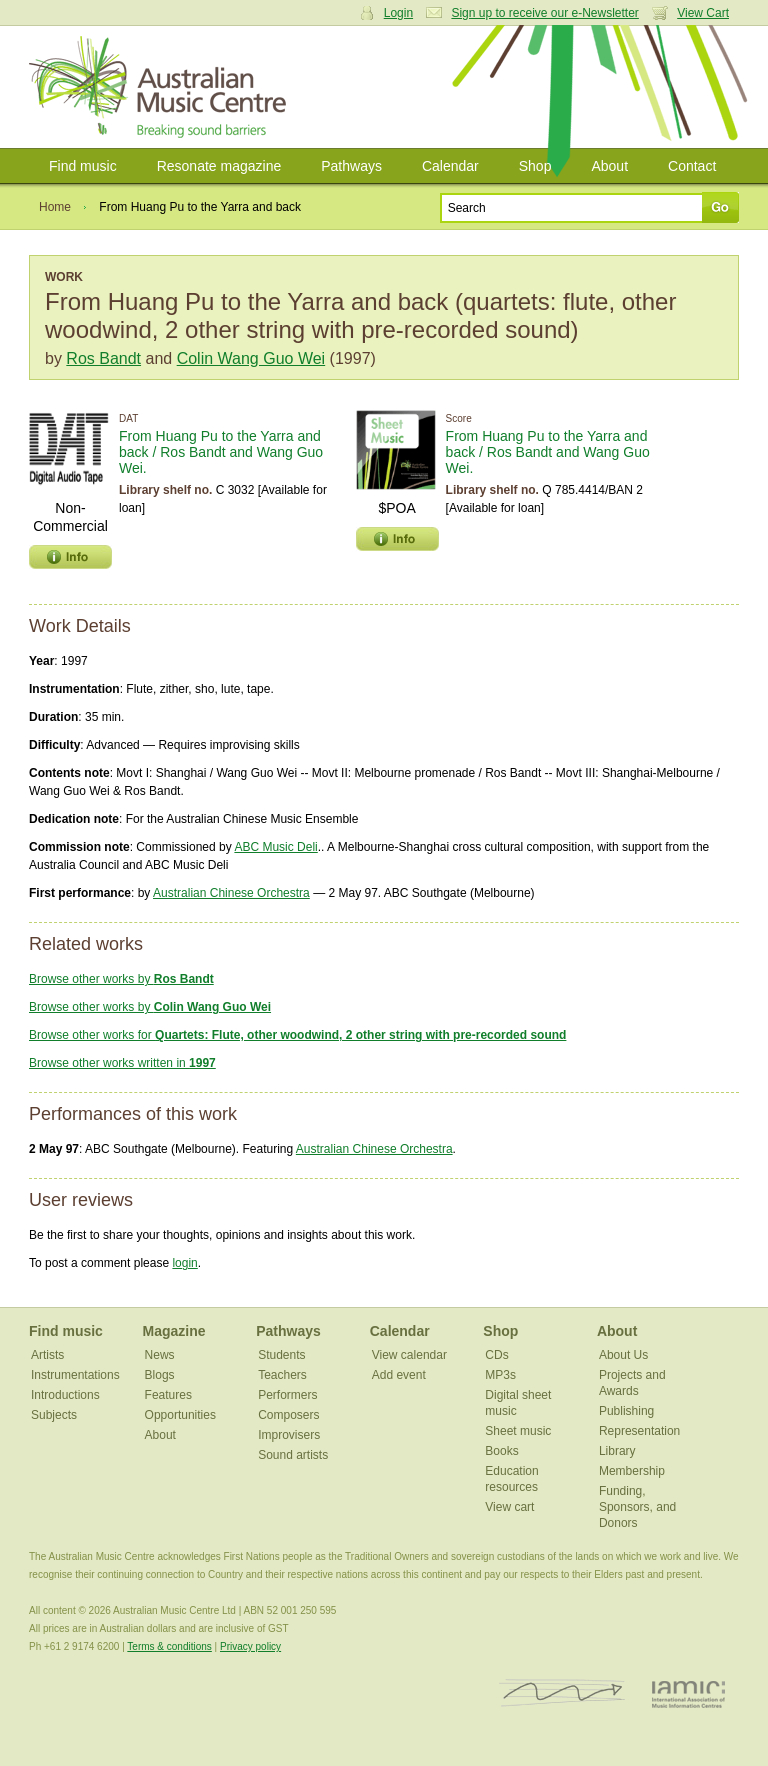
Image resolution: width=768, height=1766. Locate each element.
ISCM (562, 1693)
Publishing (626, 1411)
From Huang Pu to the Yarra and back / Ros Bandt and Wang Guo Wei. (221, 452)
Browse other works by (121, 979)
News (160, 1355)
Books (501, 1451)
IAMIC (688, 1693)
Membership (632, 1471)
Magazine (174, 1331)
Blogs (160, 1375)
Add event (399, 1375)
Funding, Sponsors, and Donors (637, 1507)
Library (617, 1451)
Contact (692, 166)
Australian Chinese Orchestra (231, 893)
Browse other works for (297, 1035)
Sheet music (518, 1431)
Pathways (351, 166)
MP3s (500, 1375)
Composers (288, 1415)
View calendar (409, 1355)
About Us (623, 1355)
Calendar (450, 166)
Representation (639, 1431)
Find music (83, 166)
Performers (287, 1395)
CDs (496, 1355)
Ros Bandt (103, 358)
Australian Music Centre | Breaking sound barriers (161, 87)
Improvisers (289, 1435)
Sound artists (293, 1455)
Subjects (54, 1415)
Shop (535, 166)
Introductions (65, 1395)
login (184, 1263)
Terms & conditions (169, 1646)
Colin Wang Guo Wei (251, 358)
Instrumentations (75, 1375)
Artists (47, 1355)
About (609, 166)
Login (398, 13)
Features (168, 1395)
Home (55, 207)
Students (281, 1355)
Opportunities (180, 1415)
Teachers (282, 1375)
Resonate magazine (219, 166)
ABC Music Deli (275, 847)
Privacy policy (250, 1646)
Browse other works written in (122, 1063)
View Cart (703, 13)
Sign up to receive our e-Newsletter (544, 13)
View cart (509, 1507)
